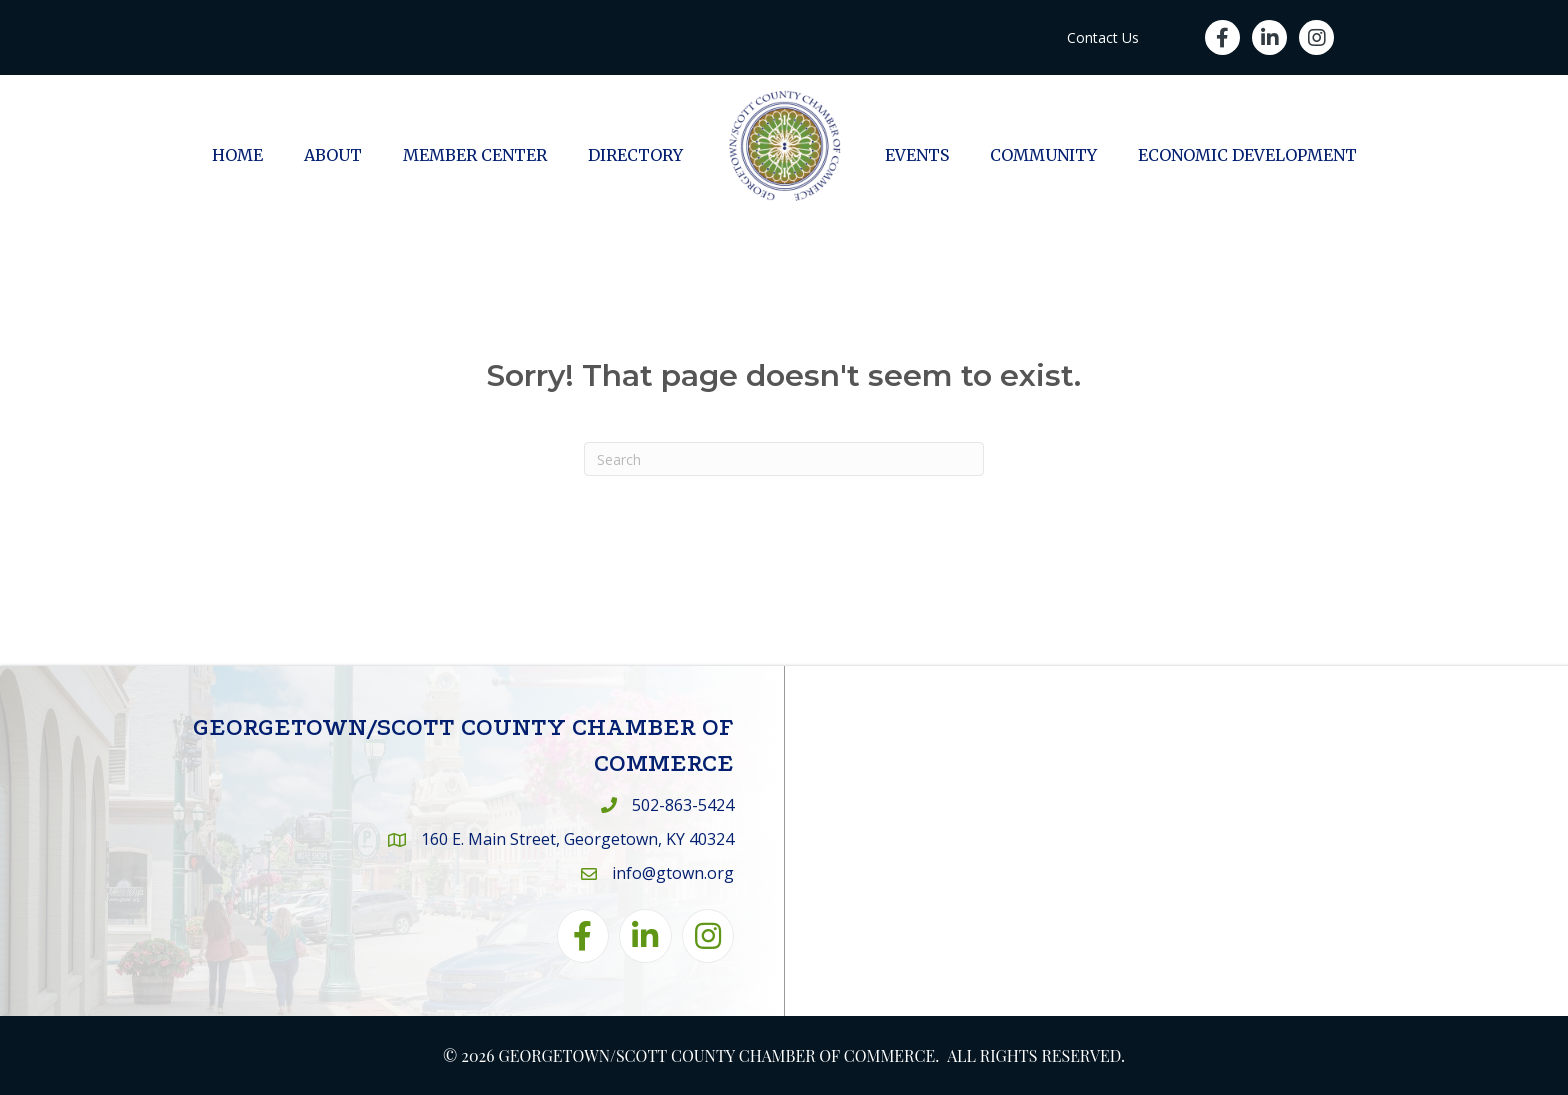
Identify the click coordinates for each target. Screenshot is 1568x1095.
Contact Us (1103, 37)
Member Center (475, 155)
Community (1043, 155)
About (333, 155)
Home (237, 155)
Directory (635, 155)
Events (917, 155)
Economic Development (1247, 155)
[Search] (784, 459)
